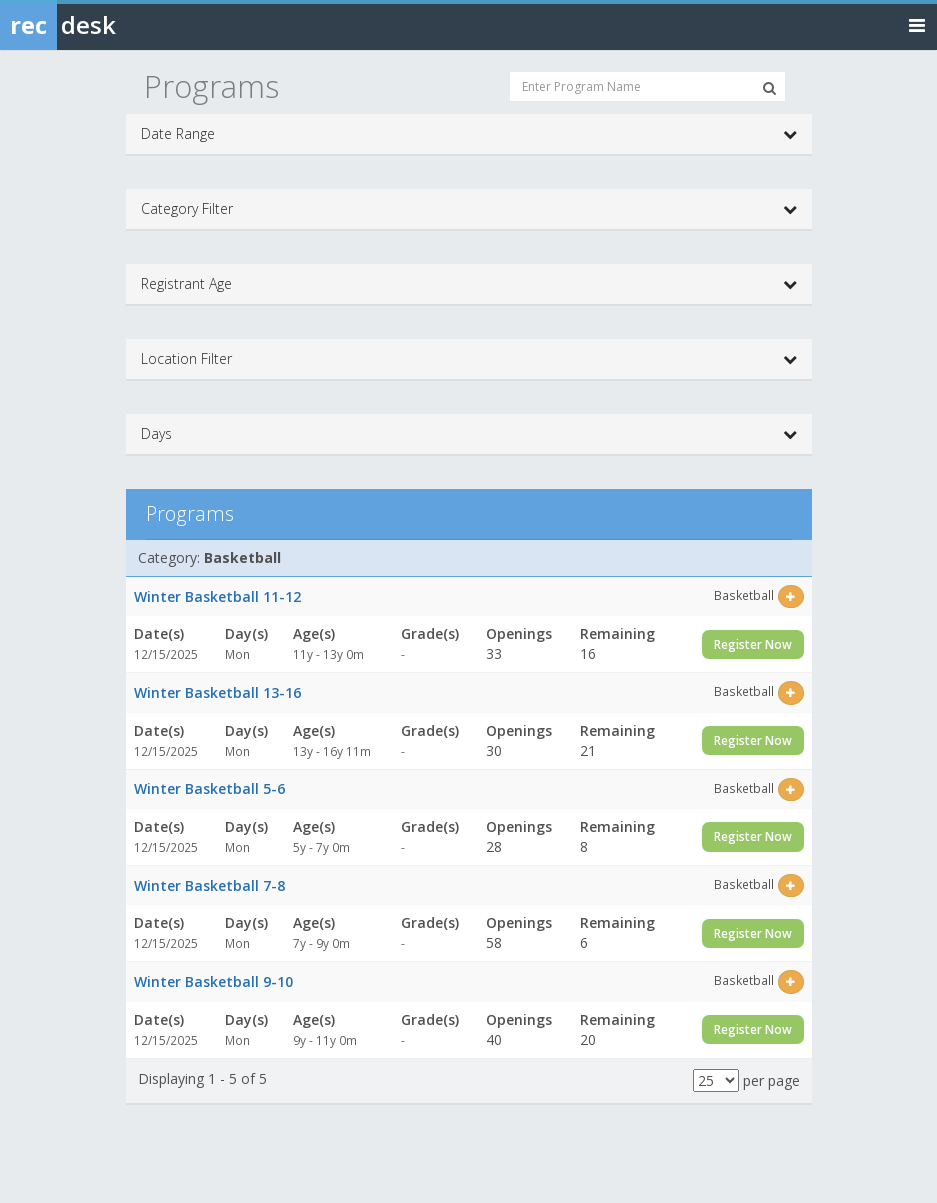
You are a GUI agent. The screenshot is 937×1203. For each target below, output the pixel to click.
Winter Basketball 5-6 (209, 788)
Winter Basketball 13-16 (217, 692)
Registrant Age (469, 284)
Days (469, 434)
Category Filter (469, 209)
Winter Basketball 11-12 (217, 596)
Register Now (753, 644)
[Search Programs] (769, 88)
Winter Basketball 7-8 (209, 885)
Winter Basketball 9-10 (213, 981)
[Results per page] (716, 1080)
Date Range (469, 134)
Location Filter (469, 359)
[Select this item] (790, 596)
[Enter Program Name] (647, 86)
